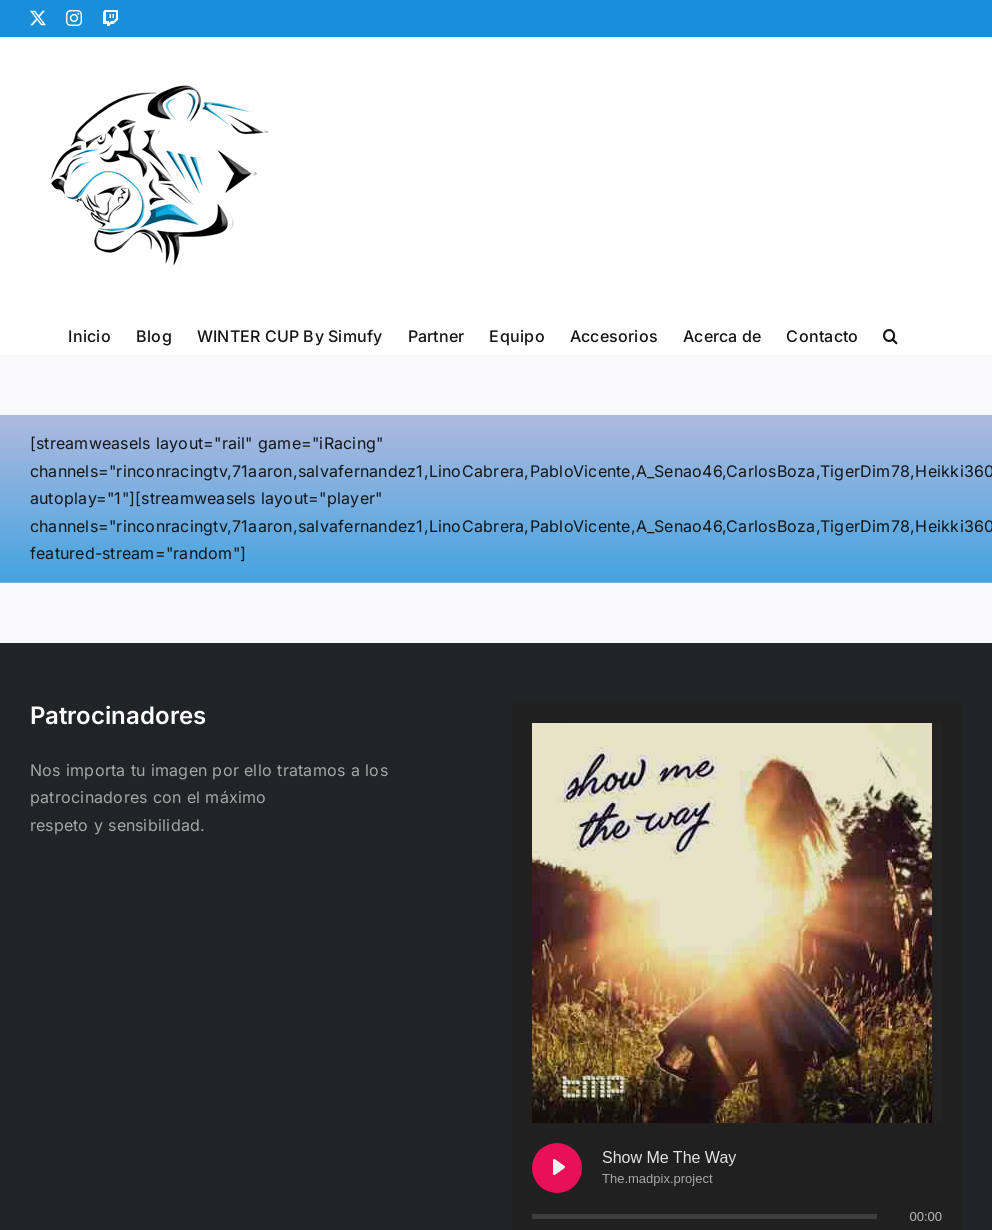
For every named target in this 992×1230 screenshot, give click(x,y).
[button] (890, 334)
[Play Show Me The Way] (557, 1168)
